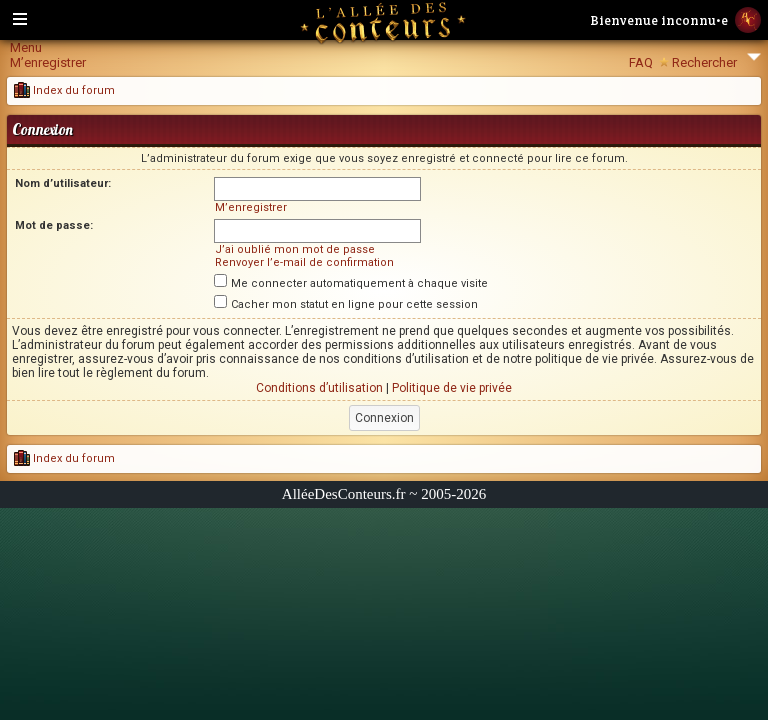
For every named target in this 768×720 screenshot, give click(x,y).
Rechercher (704, 62)
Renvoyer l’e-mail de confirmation (304, 262)
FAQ (641, 62)
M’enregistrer (48, 62)
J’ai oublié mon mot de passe (295, 249)
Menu (26, 47)
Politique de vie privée (452, 388)
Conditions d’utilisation (319, 388)
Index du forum (64, 90)
